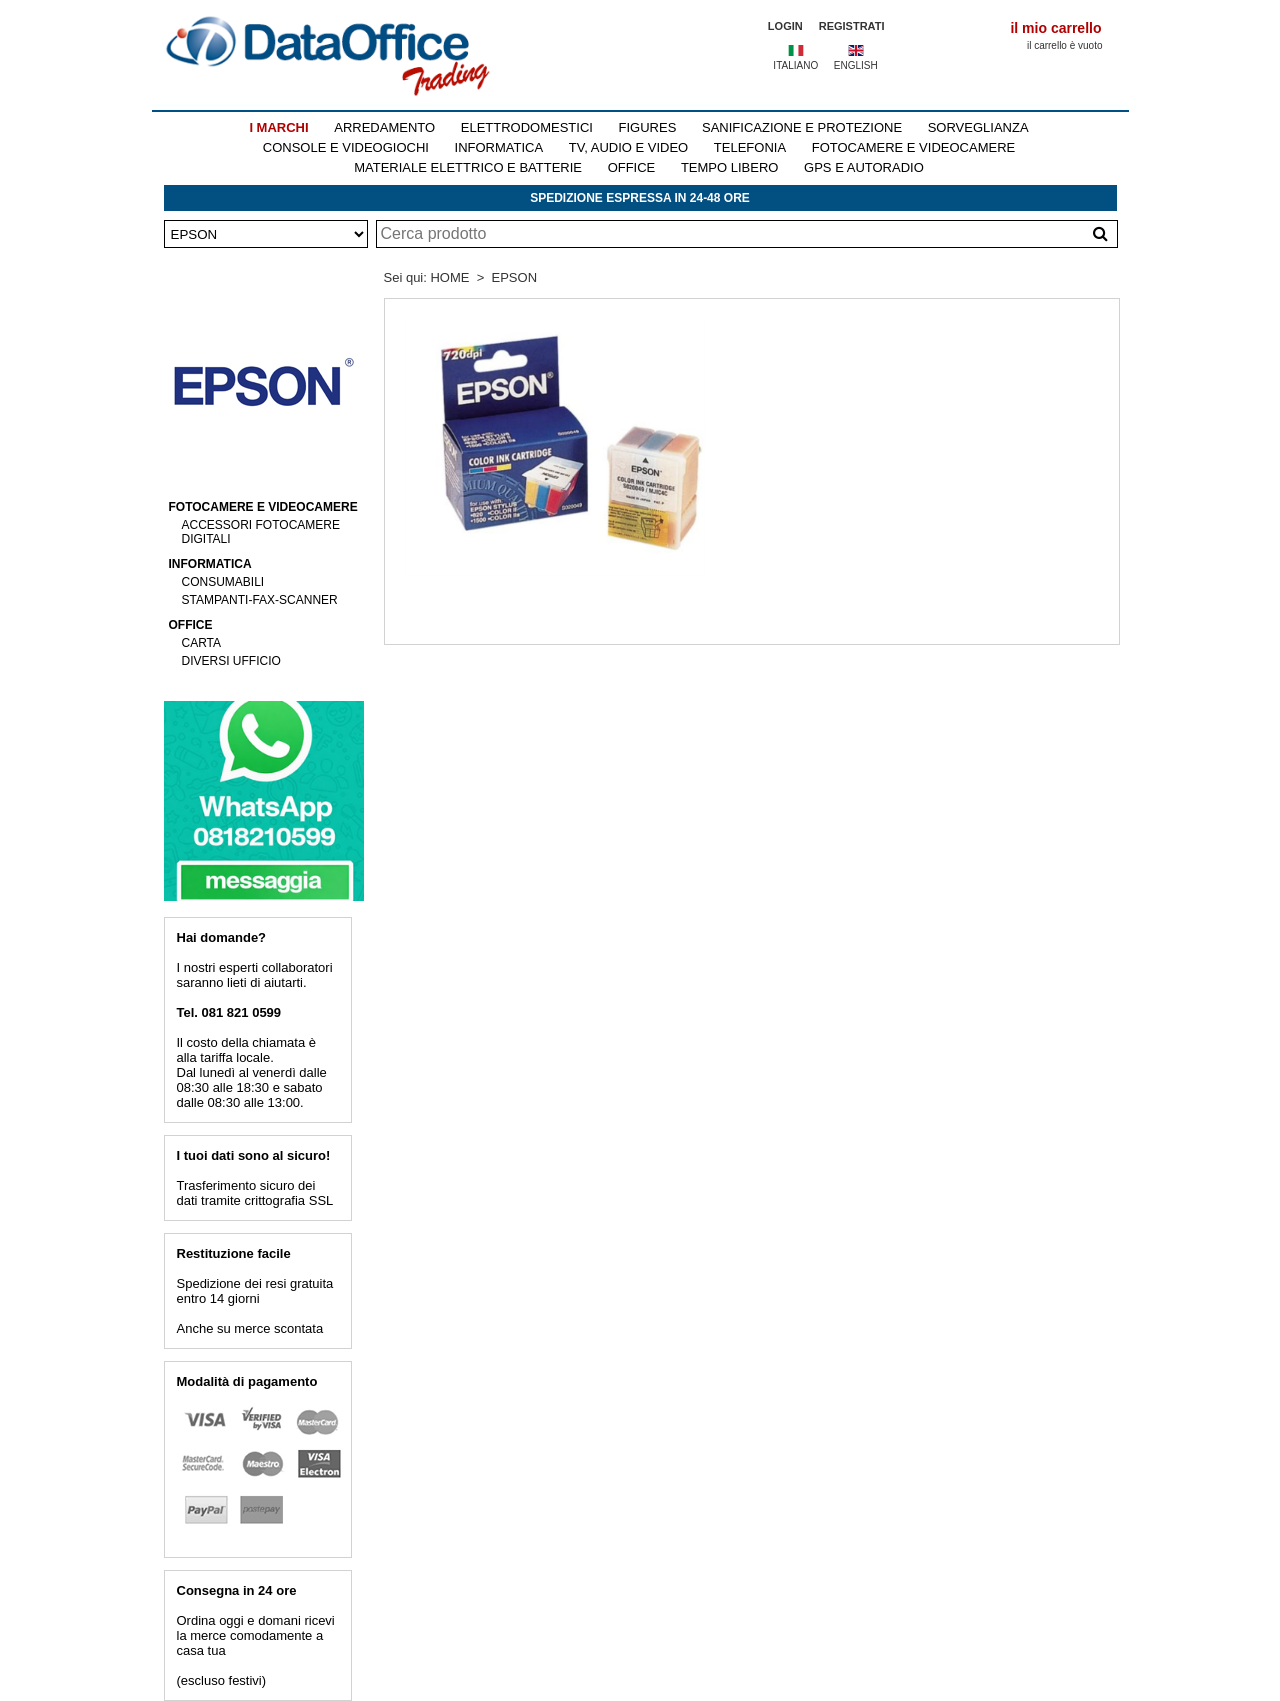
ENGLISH (856, 65)
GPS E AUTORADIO (864, 167)
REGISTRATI (852, 26)
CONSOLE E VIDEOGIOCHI (346, 147)
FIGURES (648, 127)
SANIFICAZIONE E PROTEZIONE (802, 127)
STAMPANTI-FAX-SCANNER (260, 600)
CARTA (202, 643)
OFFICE (632, 167)
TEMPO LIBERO (730, 167)
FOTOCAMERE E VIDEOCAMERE (913, 147)
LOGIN (785, 26)
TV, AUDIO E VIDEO (628, 147)
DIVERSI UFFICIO (231, 661)
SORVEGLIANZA (978, 127)
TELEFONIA (750, 147)
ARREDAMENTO (384, 127)
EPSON (515, 277)
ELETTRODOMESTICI (527, 127)
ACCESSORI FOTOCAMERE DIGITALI (261, 532)
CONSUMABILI (223, 582)
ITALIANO (795, 65)
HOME (449, 277)
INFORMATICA (499, 147)
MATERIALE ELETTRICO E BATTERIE (468, 167)
